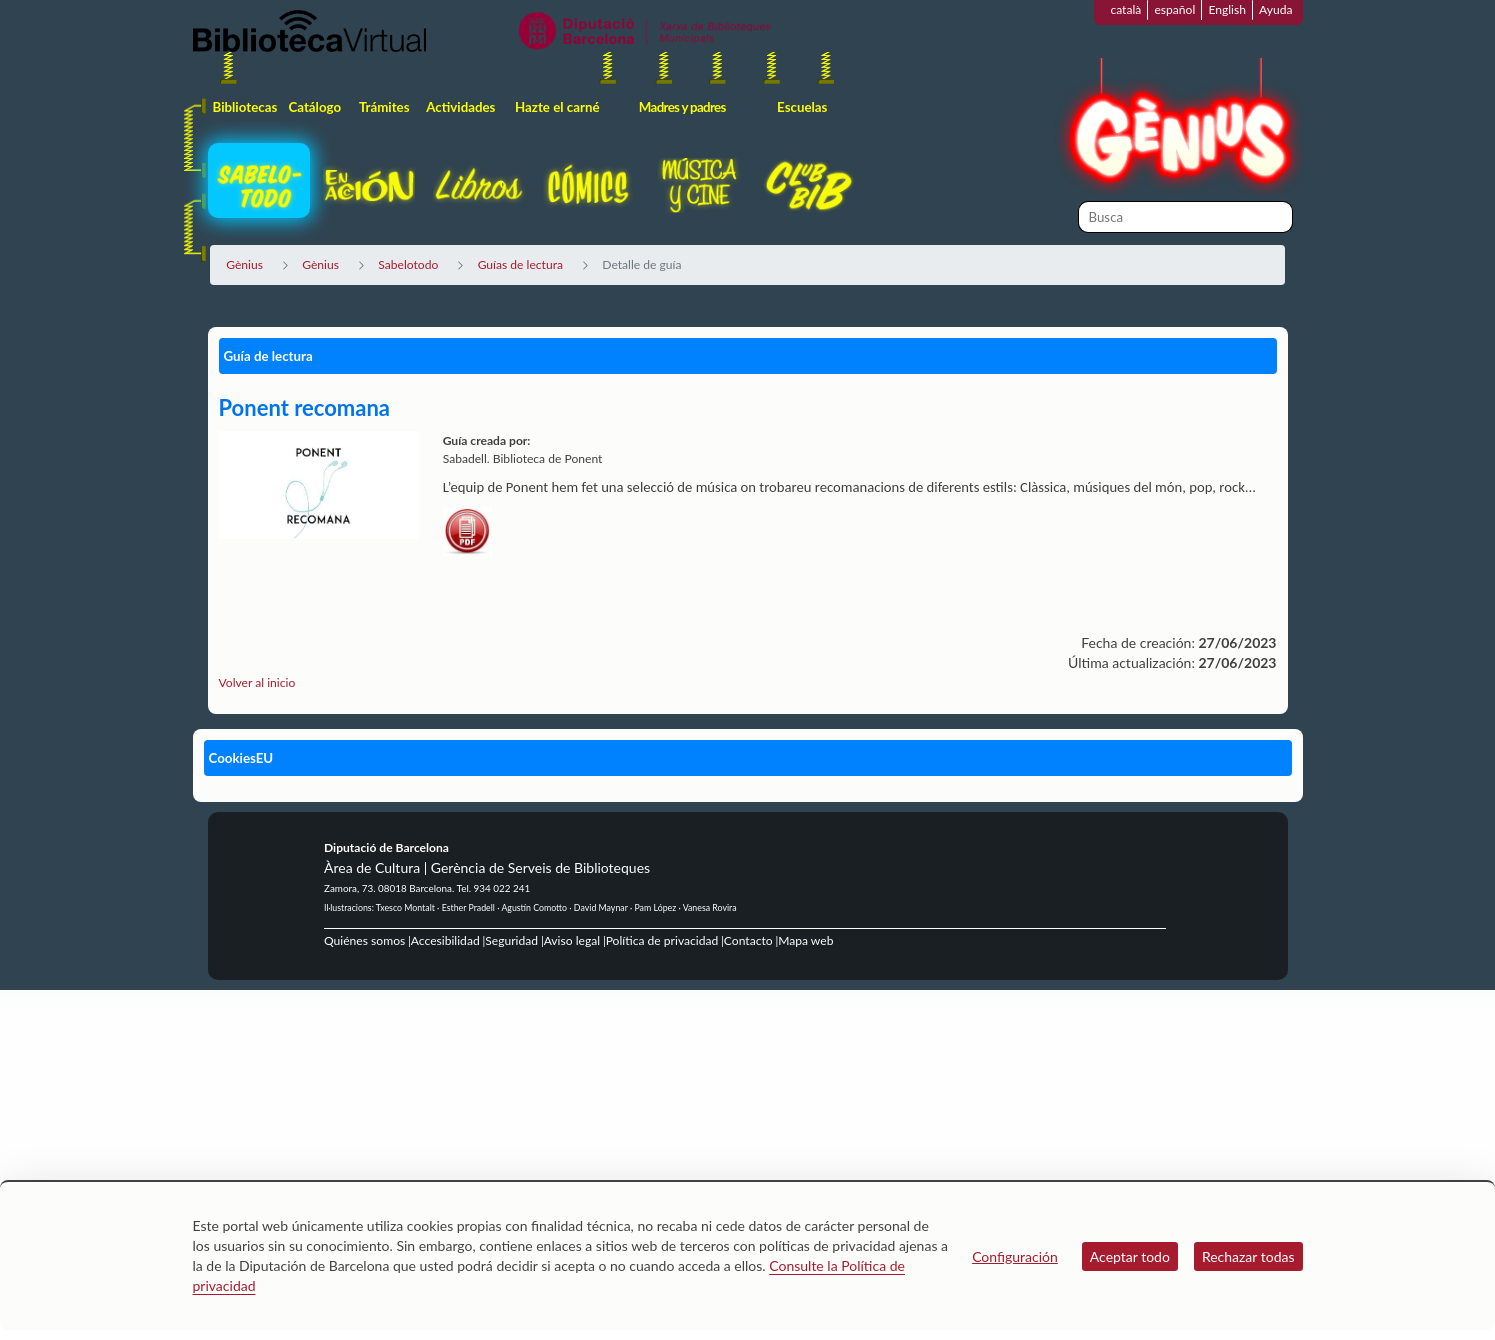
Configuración (1015, 1256)
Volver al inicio (257, 682)
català (1125, 9)
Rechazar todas (1248, 1256)
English (1227, 9)
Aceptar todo (1130, 1256)
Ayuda (1275, 9)
